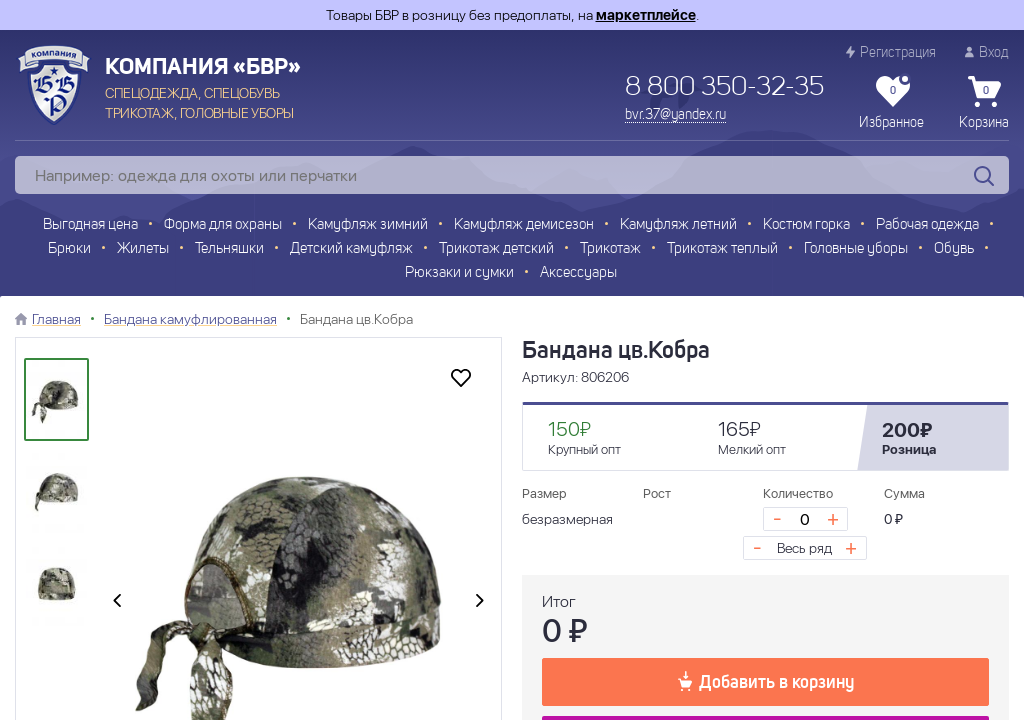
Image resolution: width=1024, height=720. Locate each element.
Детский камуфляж (351, 249)
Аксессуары (578, 273)
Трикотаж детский (496, 249)
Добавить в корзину (766, 681)
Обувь (954, 249)
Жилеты (143, 249)
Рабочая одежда (927, 225)
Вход (987, 52)
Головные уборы (856, 249)
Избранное (891, 103)
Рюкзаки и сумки (459, 273)
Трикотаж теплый (722, 249)
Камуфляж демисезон (524, 225)
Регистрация (891, 52)
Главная (56, 319)
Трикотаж (610, 249)
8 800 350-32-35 (724, 88)
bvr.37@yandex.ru (675, 115)
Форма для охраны (223, 225)
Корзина (984, 103)
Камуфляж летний (678, 225)
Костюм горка (806, 225)
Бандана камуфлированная (190, 319)
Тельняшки (229, 249)
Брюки (69, 249)
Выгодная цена (90, 225)
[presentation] (117, 602)
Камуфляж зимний (368, 225)
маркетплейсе (646, 15)
